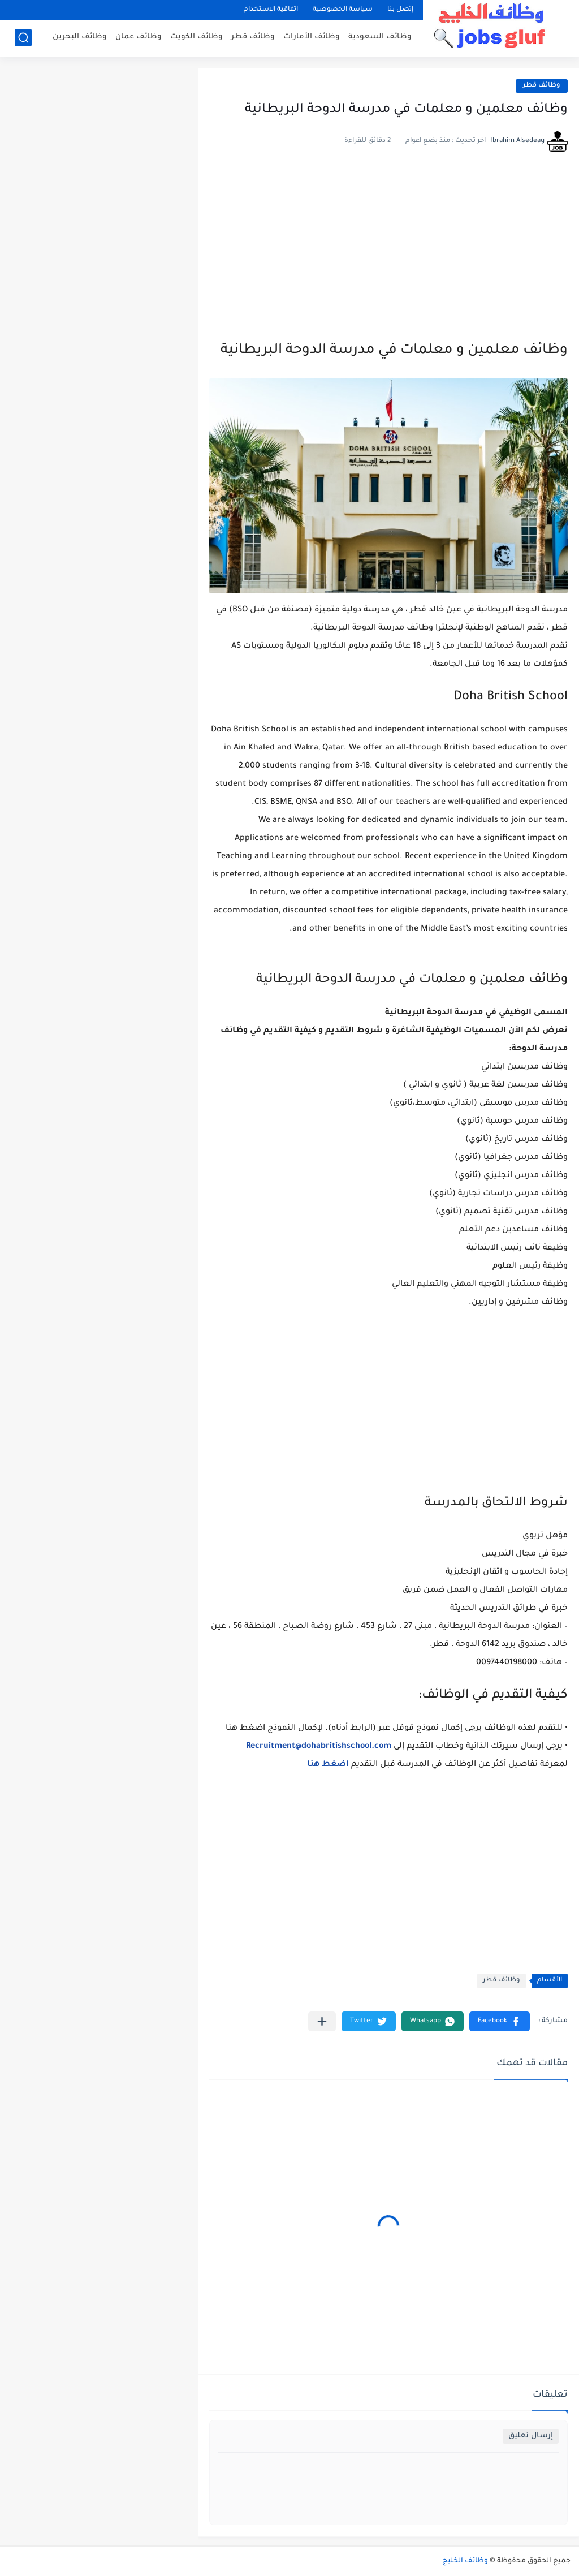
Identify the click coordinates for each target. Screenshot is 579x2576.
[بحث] (23, 37)
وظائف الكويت (196, 37)
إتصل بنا (400, 10)
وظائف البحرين (80, 37)
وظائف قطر (253, 37)
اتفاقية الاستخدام (271, 10)
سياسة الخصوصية (343, 10)
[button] (499, 2021)
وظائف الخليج (465, 2561)
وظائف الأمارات (311, 37)
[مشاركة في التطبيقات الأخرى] (322, 2021)
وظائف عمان (138, 37)
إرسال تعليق (530, 2436)
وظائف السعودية (380, 37)
